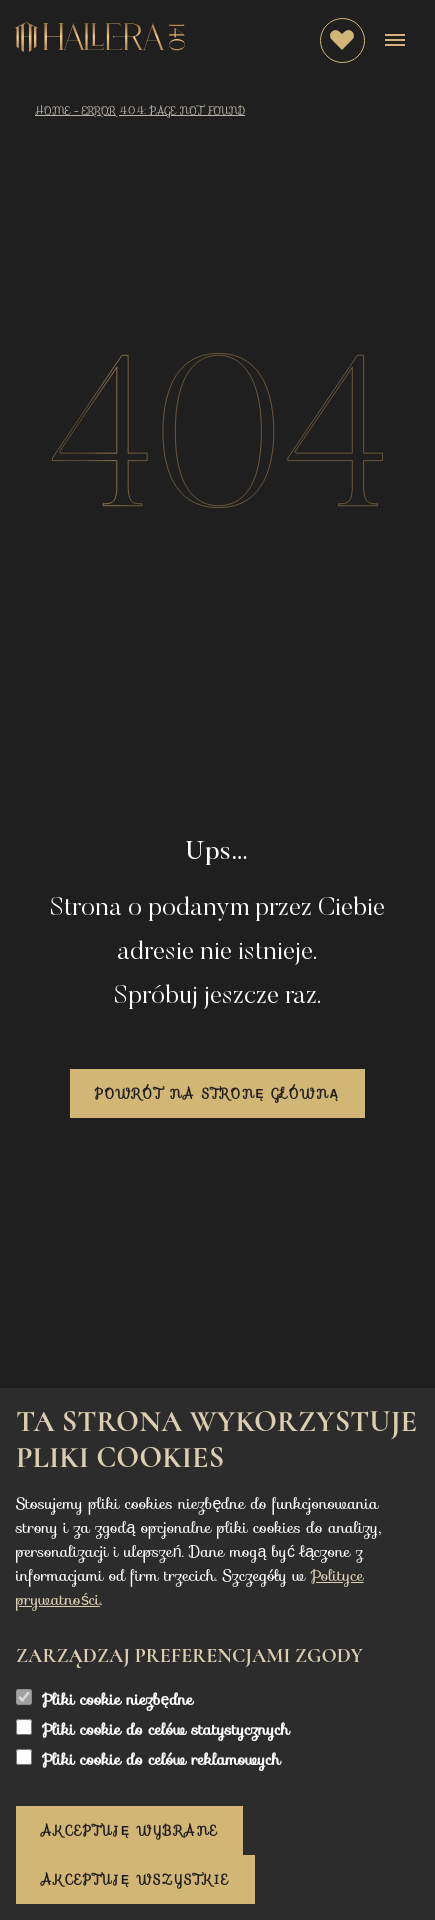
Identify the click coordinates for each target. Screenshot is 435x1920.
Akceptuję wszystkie (135, 1879)
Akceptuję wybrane (129, 1830)
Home (52, 110)
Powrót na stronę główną (217, 1093)
